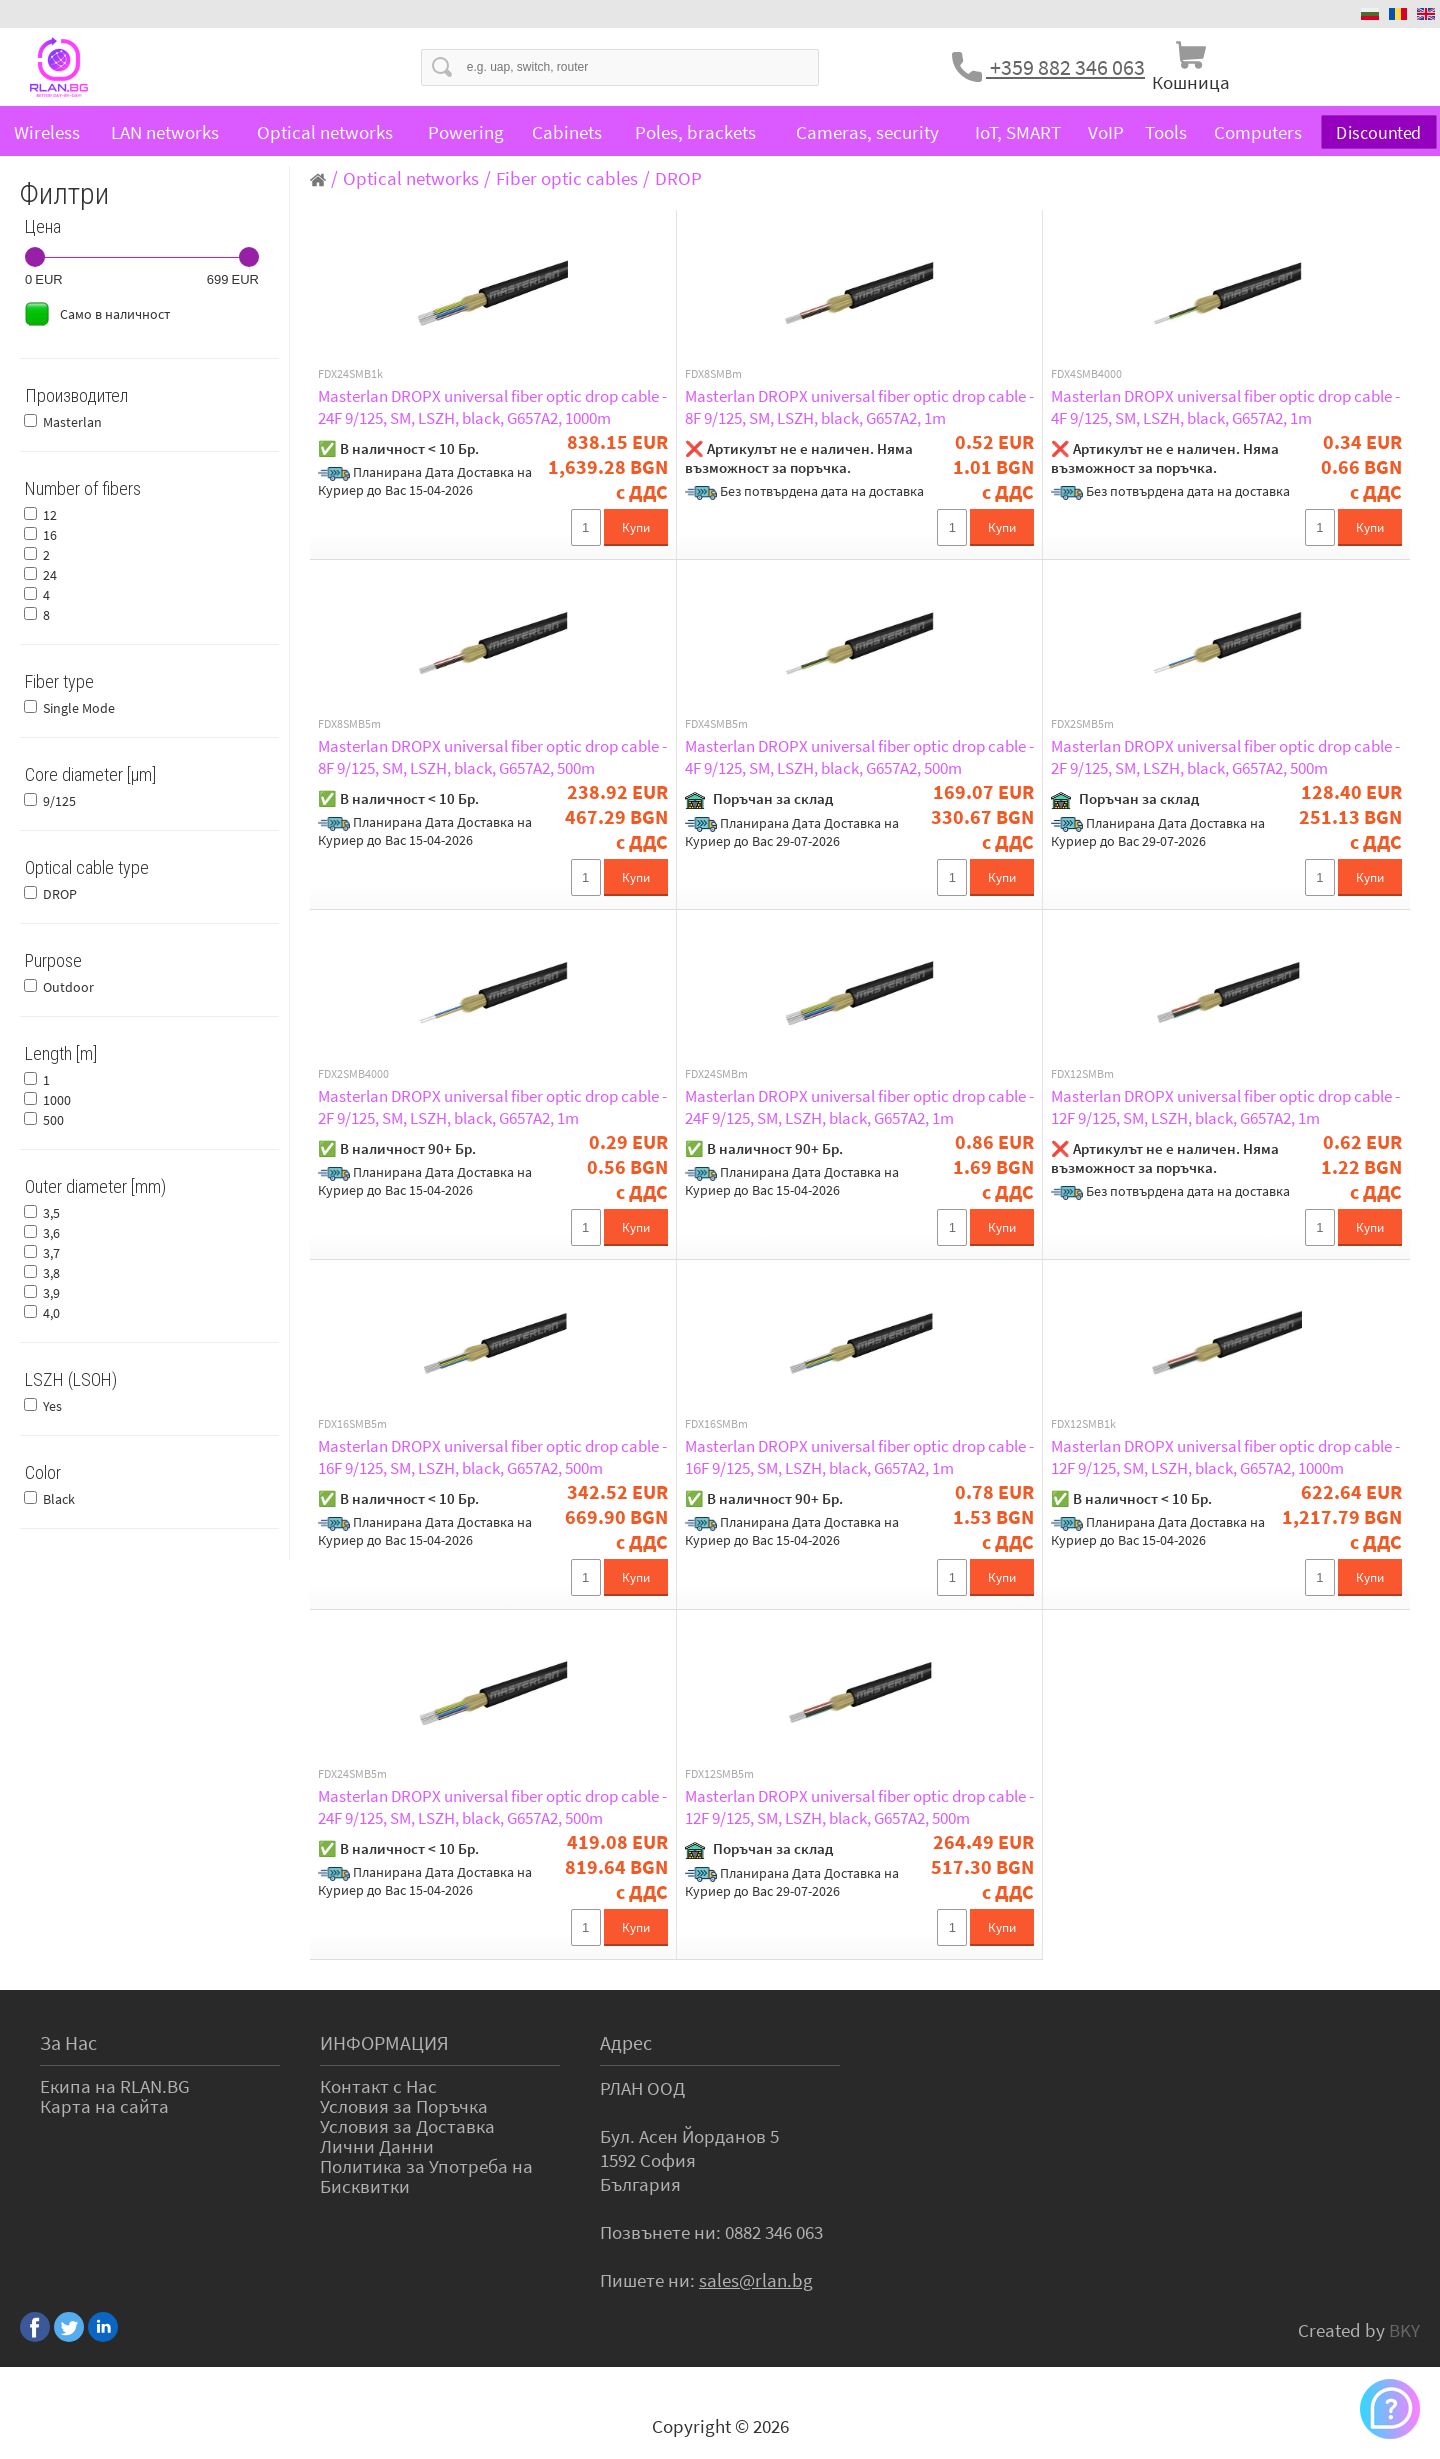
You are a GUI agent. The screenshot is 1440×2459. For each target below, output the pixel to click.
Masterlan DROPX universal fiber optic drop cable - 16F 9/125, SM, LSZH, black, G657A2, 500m (492, 1457)
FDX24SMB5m (352, 1774)
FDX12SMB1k (1083, 1424)
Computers (1258, 132)
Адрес (626, 2042)
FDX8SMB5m (349, 724)
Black (59, 1499)
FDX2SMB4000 (353, 1074)
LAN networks (165, 132)
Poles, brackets (695, 132)
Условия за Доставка (407, 2126)
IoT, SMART (1018, 132)
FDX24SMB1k (350, 374)
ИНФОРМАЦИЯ (384, 2042)
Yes (52, 1406)
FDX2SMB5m (1082, 724)
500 (53, 1120)
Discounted (1379, 132)
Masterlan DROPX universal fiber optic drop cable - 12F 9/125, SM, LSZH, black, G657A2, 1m (1225, 1107)
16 (50, 535)
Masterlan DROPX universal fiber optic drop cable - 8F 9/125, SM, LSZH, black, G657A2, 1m (859, 407)
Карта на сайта (104, 2106)
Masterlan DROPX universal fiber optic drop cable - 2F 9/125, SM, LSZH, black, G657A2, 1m (492, 1107)
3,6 (51, 1233)
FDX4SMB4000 (1086, 374)
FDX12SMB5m (719, 1774)
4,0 (51, 1313)
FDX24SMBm (716, 1074)
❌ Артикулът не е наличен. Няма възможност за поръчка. (799, 458)
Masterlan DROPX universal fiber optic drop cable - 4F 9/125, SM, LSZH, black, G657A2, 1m (1225, 407)
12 (50, 515)
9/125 (59, 801)
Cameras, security (867, 132)
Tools (1166, 132)
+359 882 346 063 (1065, 67)
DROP (60, 894)
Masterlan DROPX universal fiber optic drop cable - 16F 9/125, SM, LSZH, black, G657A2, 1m (859, 1457)
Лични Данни (377, 2146)
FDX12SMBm (1082, 1074)
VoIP (1106, 132)
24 (50, 575)
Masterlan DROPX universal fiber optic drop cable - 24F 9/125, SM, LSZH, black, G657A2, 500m (492, 1807)
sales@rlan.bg (756, 2280)
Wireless (47, 132)
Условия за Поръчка (404, 2106)
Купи (636, 527)
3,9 (51, 1293)
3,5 (51, 1213)
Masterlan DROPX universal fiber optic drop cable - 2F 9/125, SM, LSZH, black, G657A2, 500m (1225, 757)
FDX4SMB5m (716, 724)
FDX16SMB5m (352, 1424)
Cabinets (567, 132)
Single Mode (79, 708)
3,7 (51, 1253)
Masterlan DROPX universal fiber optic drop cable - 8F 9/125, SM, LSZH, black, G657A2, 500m (492, 757)
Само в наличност (115, 314)
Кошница (1191, 82)
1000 (57, 1100)
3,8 (51, 1273)
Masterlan (72, 422)
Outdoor (68, 987)
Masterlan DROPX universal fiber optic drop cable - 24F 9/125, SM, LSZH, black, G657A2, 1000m (492, 407)
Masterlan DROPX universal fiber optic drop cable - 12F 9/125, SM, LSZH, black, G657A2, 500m (859, 1807)
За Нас (68, 2042)
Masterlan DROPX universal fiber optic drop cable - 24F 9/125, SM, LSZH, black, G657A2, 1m (859, 1107)
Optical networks (325, 132)
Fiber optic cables (567, 178)
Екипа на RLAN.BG (115, 2086)
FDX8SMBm (713, 374)
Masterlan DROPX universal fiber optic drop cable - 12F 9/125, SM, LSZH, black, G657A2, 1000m (1225, 1457)
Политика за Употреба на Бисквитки (426, 2176)
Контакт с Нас (378, 2086)
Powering (466, 132)
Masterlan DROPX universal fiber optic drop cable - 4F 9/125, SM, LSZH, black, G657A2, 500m (859, 757)
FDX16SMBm (716, 1424)
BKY (1404, 2330)
